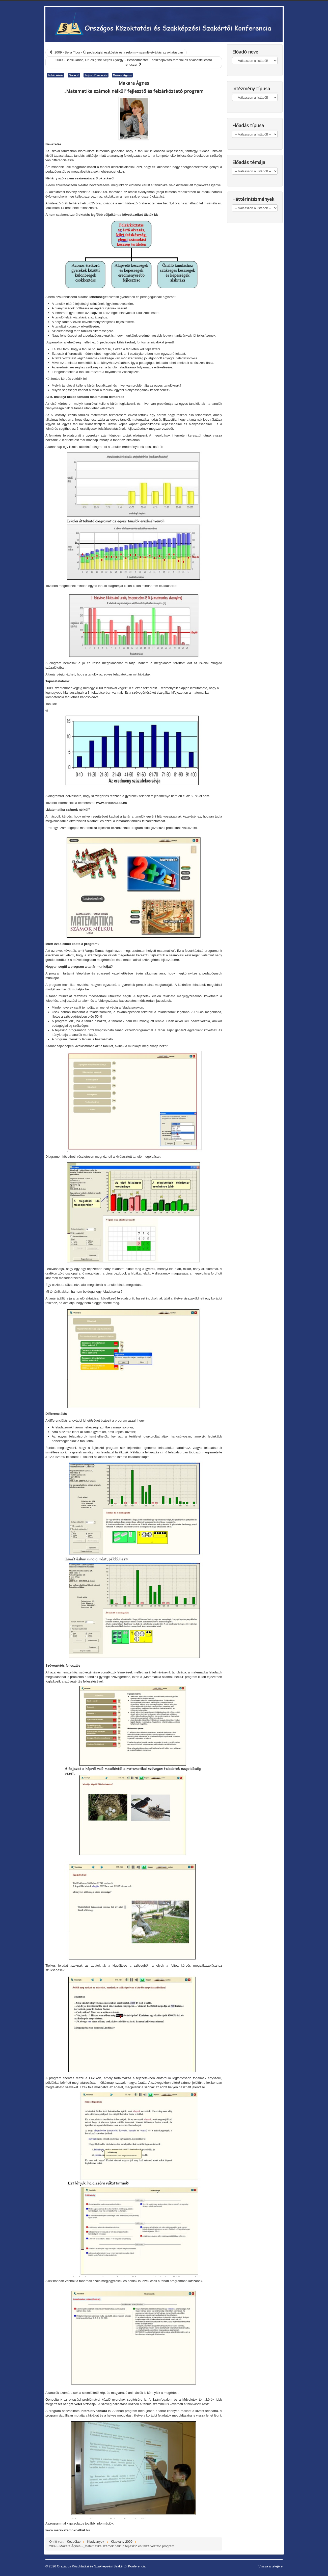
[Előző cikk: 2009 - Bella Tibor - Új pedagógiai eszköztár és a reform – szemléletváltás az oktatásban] (116, 52)
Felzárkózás (55, 75)
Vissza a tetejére (270, 2566)
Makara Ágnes (122, 75)
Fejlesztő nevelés (96, 75)
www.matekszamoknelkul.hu (67, 2530)
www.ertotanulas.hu (111, 803)
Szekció (74, 75)
